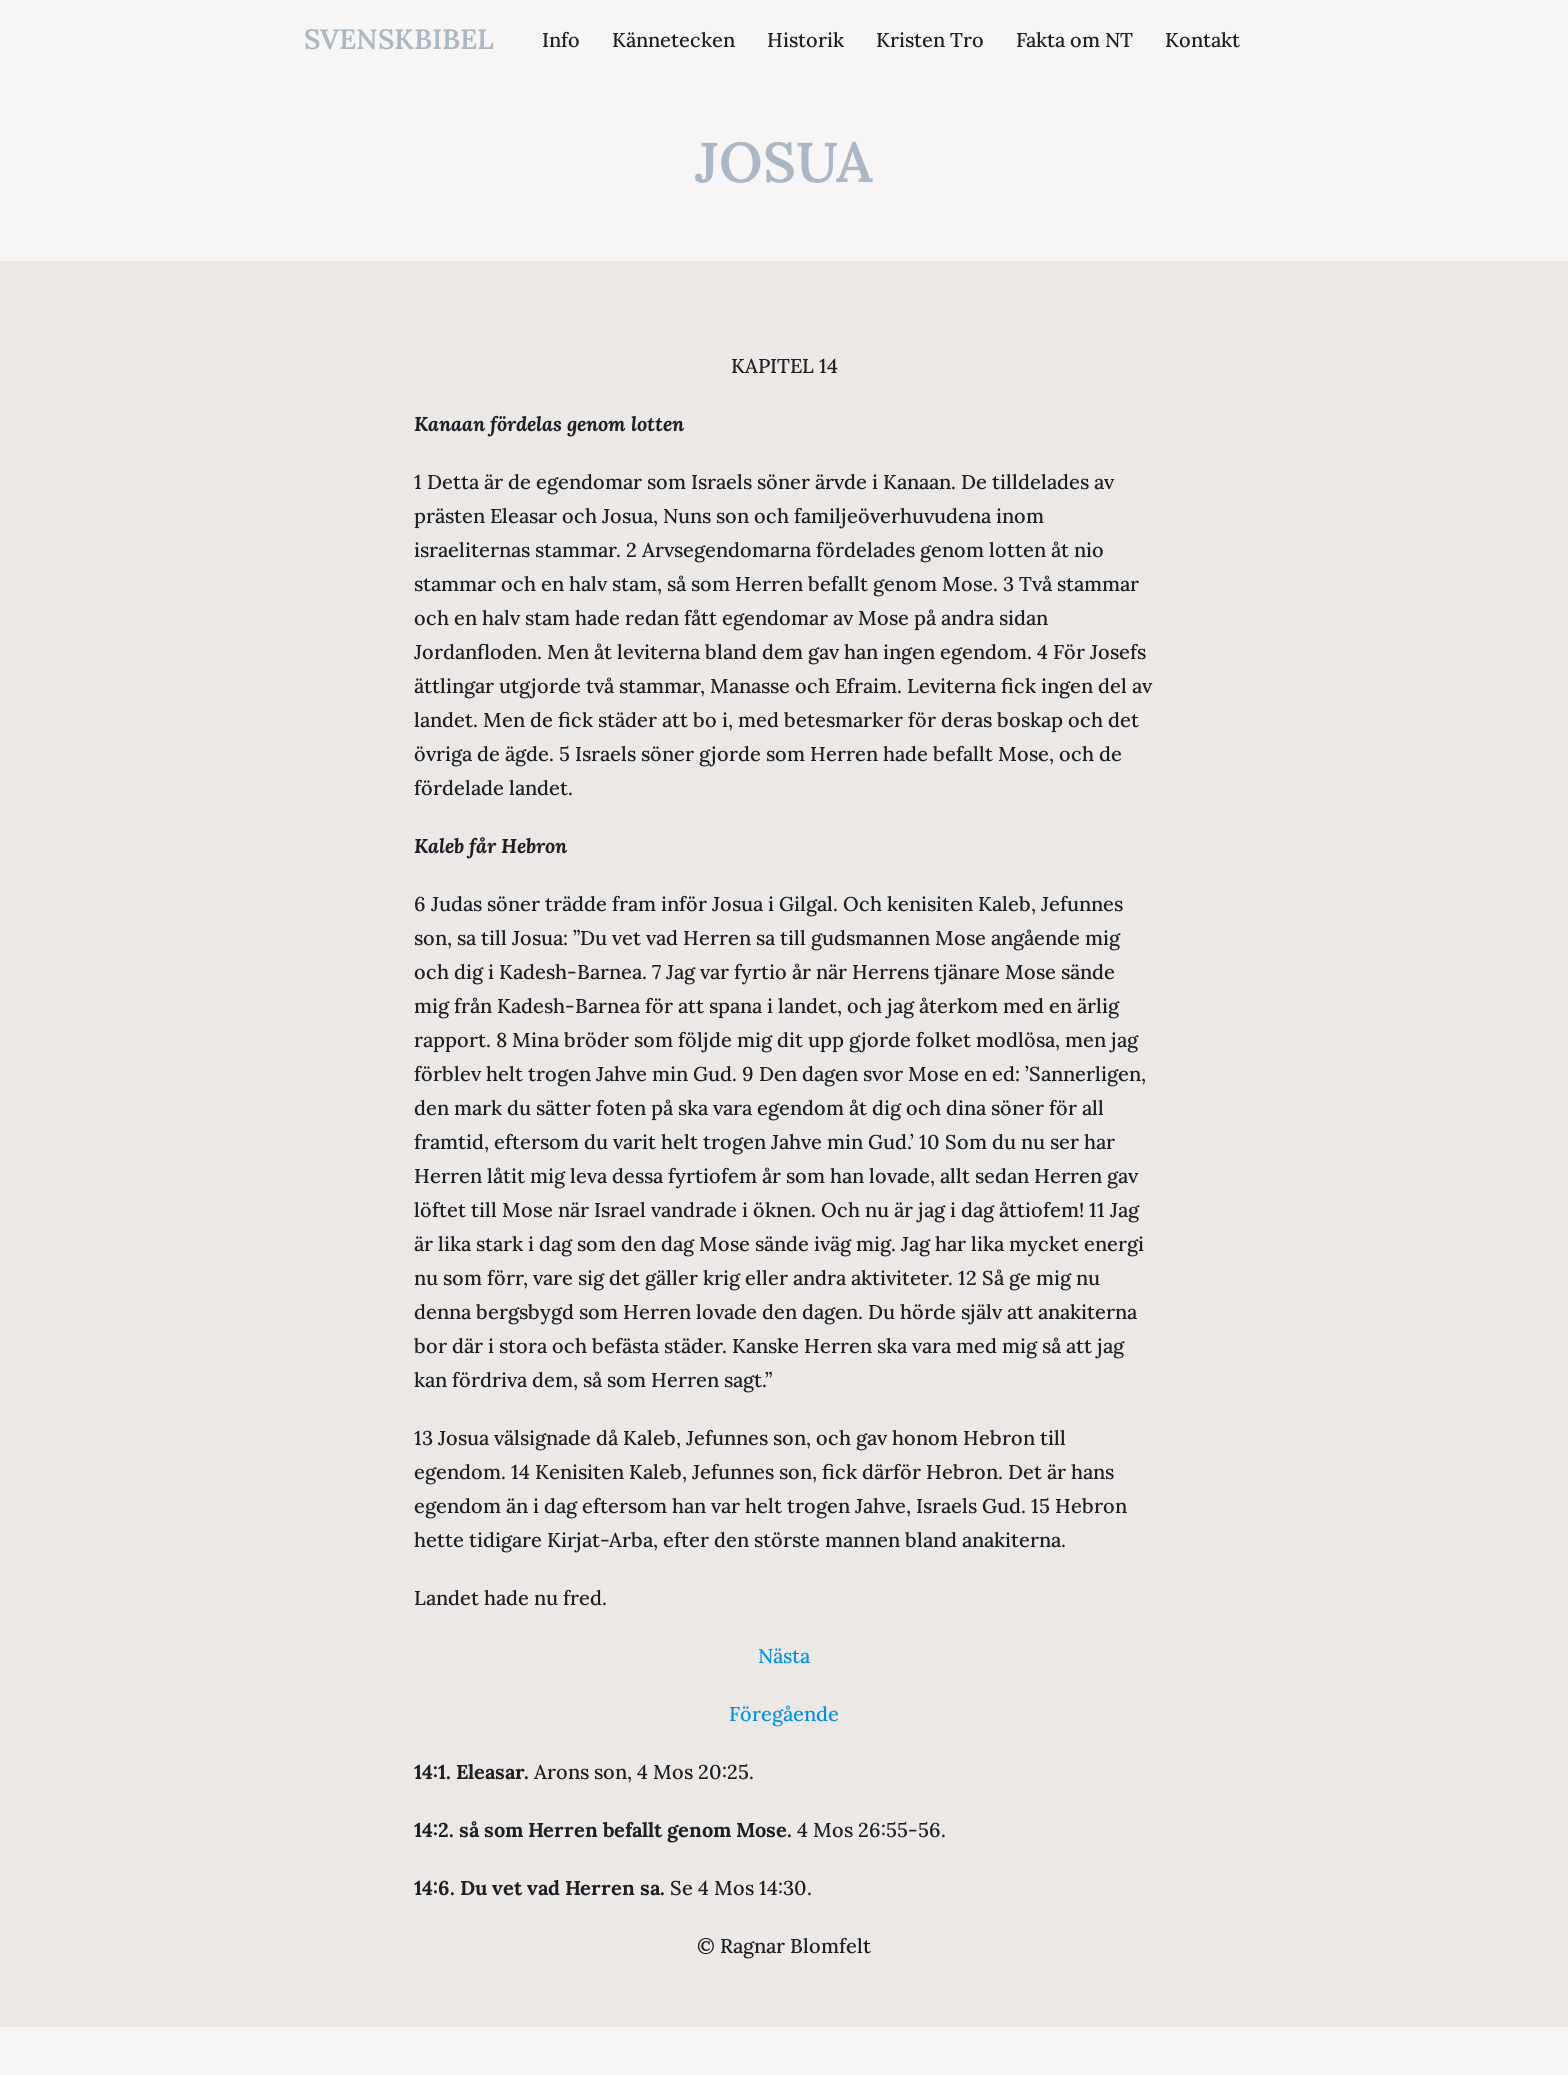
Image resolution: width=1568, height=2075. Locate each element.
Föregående (784, 1713)
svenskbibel (399, 39)
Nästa (784, 1655)
